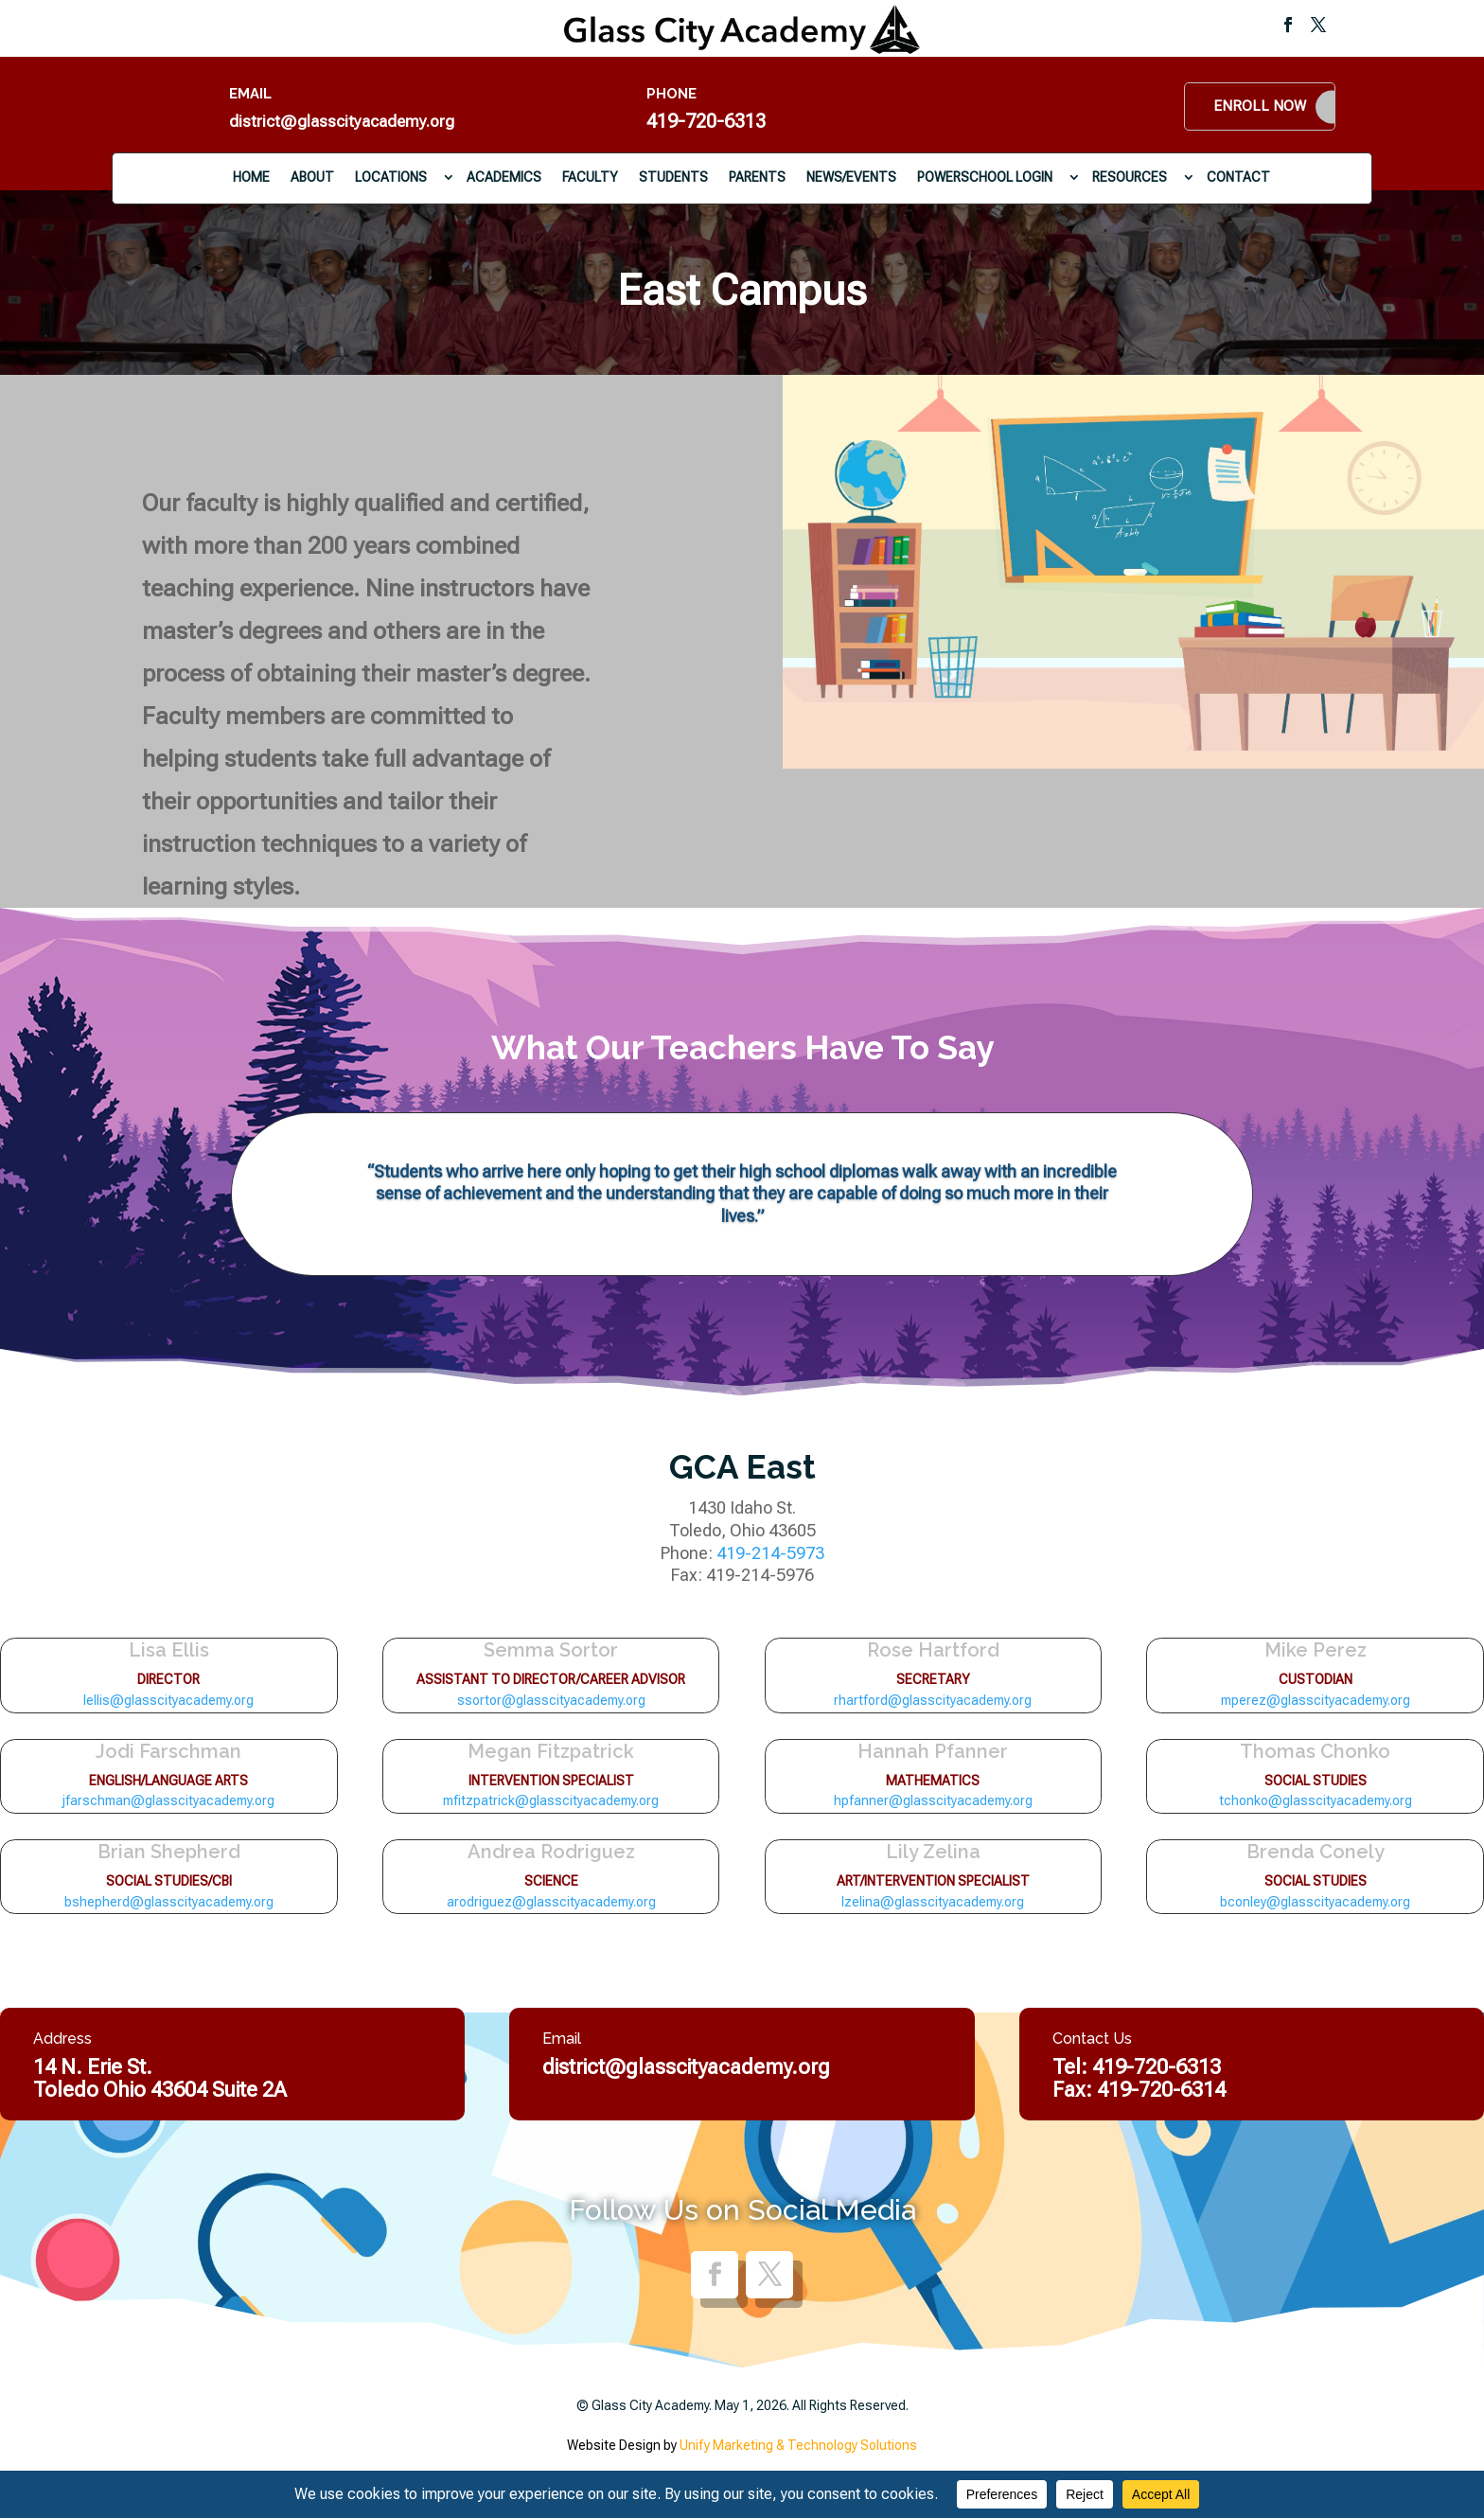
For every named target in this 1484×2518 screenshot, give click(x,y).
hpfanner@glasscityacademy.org (933, 1800)
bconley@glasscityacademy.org (1315, 1901)
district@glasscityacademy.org (341, 121)
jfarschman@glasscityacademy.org (168, 1800)
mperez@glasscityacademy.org (1315, 1700)
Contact (1238, 177)
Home (251, 177)
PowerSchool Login (984, 177)
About (312, 177)
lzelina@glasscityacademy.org (932, 1901)
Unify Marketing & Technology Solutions (798, 2445)
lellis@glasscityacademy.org (168, 1700)
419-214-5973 (770, 1553)
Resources (1129, 177)
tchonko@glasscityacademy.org (1315, 1800)
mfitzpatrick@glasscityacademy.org (551, 1800)
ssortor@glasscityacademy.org (551, 1700)
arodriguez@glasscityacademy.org (551, 1901)
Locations (391, 177)
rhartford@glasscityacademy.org (933, 1700)
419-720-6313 (706, 121)
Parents (757, 177)
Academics (504, 177)
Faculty (590, 177)
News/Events (851, 177)
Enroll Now (1259, 106)
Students (673, 177)
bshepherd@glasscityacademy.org (169, 1901)
